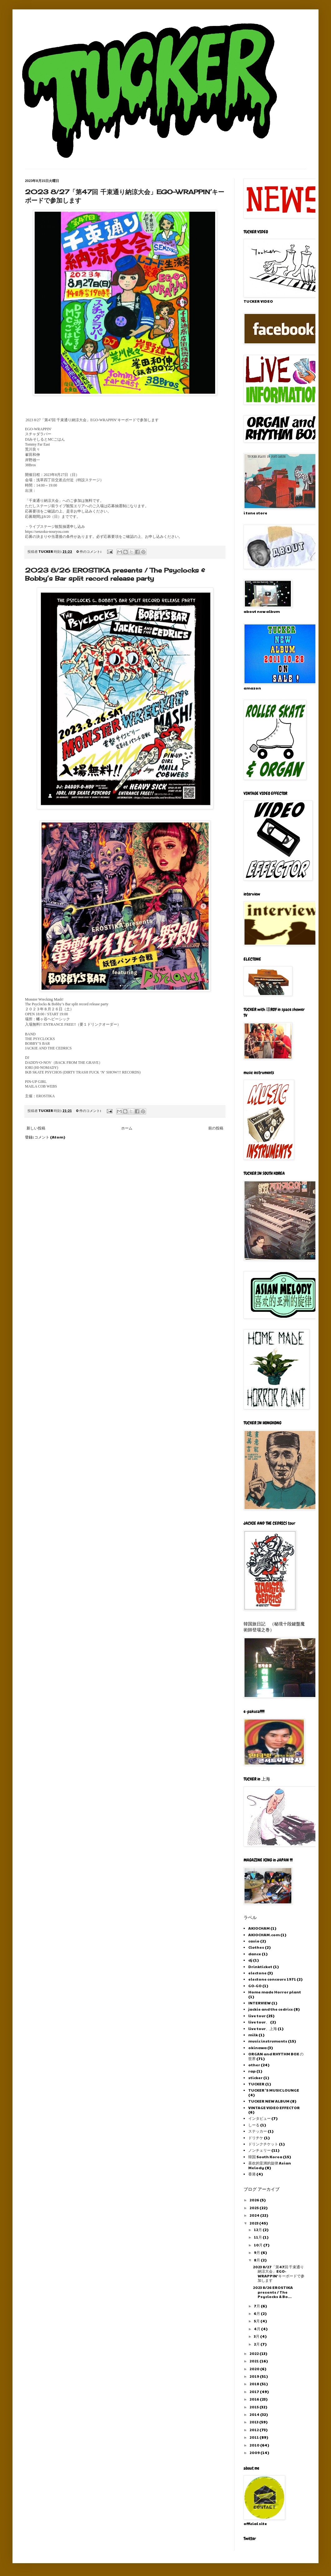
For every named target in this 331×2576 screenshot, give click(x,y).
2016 (254, 2399)
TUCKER (256, 2083)
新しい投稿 (36, 1127)
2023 (254, 2222)
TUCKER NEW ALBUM (268, 2101)
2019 (254, 2376)
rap (252, 2070)
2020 (254, 2368)
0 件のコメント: (89, 551)
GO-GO (255, 1985)
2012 (254, 2429)
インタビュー (259, 2118)
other (254, 2064)
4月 (257, 2328)
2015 (254, 2406)
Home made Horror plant (274, 1991)
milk (253, 2034)
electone (257, 1972)
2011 (254, 2437)
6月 (257, 2313)
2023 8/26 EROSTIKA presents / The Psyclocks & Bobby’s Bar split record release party (115, 574)
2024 (254, 2215)
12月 (258, 2229)
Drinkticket (260, 1966)
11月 (258, 2237)
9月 (257, 2252)
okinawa (257, 2047)
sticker (255, 2077)
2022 (254, 2353)
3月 (257, 2336)
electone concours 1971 (272, 1979)
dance (254, 1953)
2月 (257, 2343)
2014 (254, 2414)
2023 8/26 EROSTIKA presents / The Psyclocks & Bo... (273, 2292)
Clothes (256, 1947)
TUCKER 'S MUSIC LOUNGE (273, 2090)
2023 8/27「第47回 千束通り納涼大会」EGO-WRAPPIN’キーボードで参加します (278, 2273)
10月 (258, 2244)
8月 (257, 2259)
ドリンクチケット (263, 2143)
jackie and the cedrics (270, 2009)
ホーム (126, 1127)
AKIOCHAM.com (264, 1934)
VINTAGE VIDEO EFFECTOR (274, 2107)
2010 (254, 2444)
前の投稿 (215, 1127)
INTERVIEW (259, 2002)
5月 (257, 2320)
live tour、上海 (262, 2028)
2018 (254, 2383)
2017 (254, 2391)
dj (250, 1959)
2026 (254, 2199)
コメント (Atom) (49, 1136)
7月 (257, 2305)
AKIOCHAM (259, 1928)
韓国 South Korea (265, 2156)
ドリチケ (255, 2137)
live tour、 (258, 2021)
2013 (254, 2421)
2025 (254, 2207)
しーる (253, 2124)
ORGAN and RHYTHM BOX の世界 (276, 2056)
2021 (254, 2360)
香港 (252, 2173)
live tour (257, 2015)
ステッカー (257, 2131)
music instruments (267, 2040)
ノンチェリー (259, 2150)
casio (253, 1940)
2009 (254, 2452)
